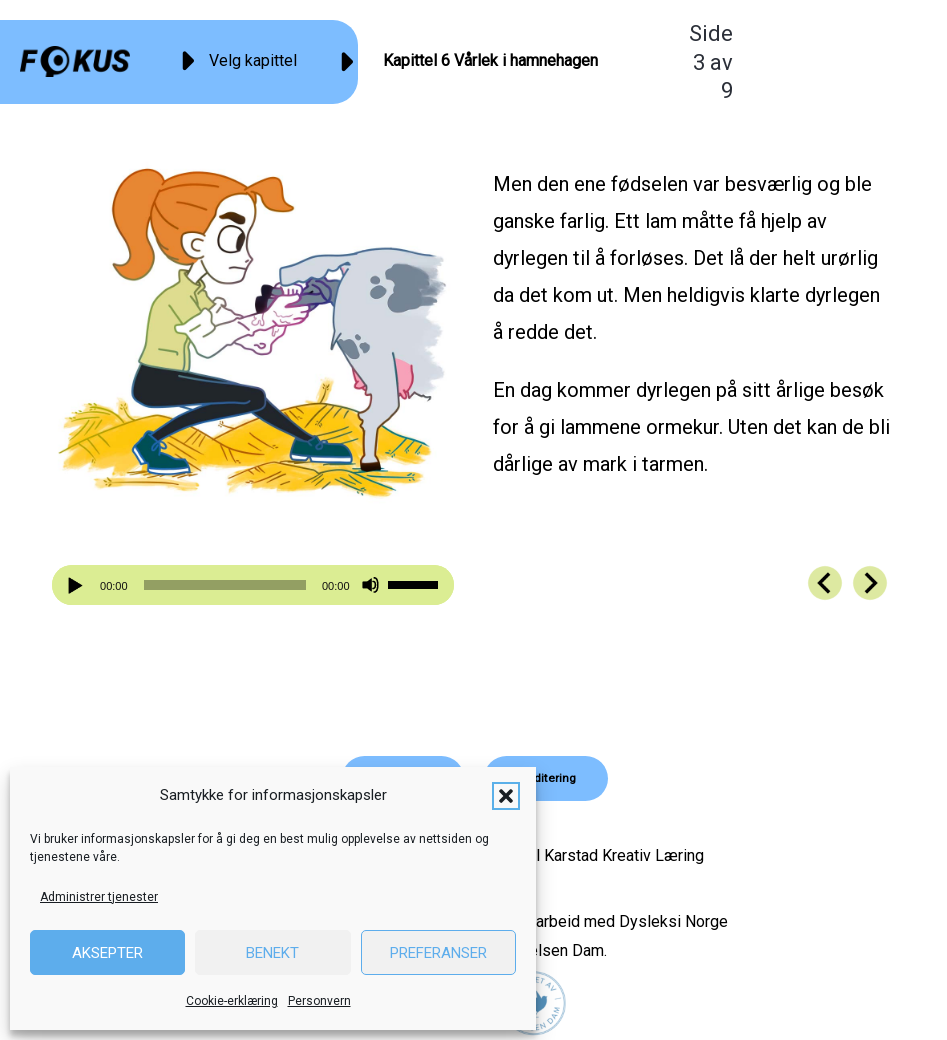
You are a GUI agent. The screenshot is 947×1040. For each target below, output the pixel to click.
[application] (252, 585)
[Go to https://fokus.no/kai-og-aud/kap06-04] (870, 583)
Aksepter (107, 953)
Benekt (272, 953)
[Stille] (370, 585)
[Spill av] (78, 585)
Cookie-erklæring (232, 1001)
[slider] (225, 585)
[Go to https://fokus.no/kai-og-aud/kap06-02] (825, 583)
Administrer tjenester (99, 897)
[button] (506, 796)
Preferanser (438, 953)
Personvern (319, 1001)
